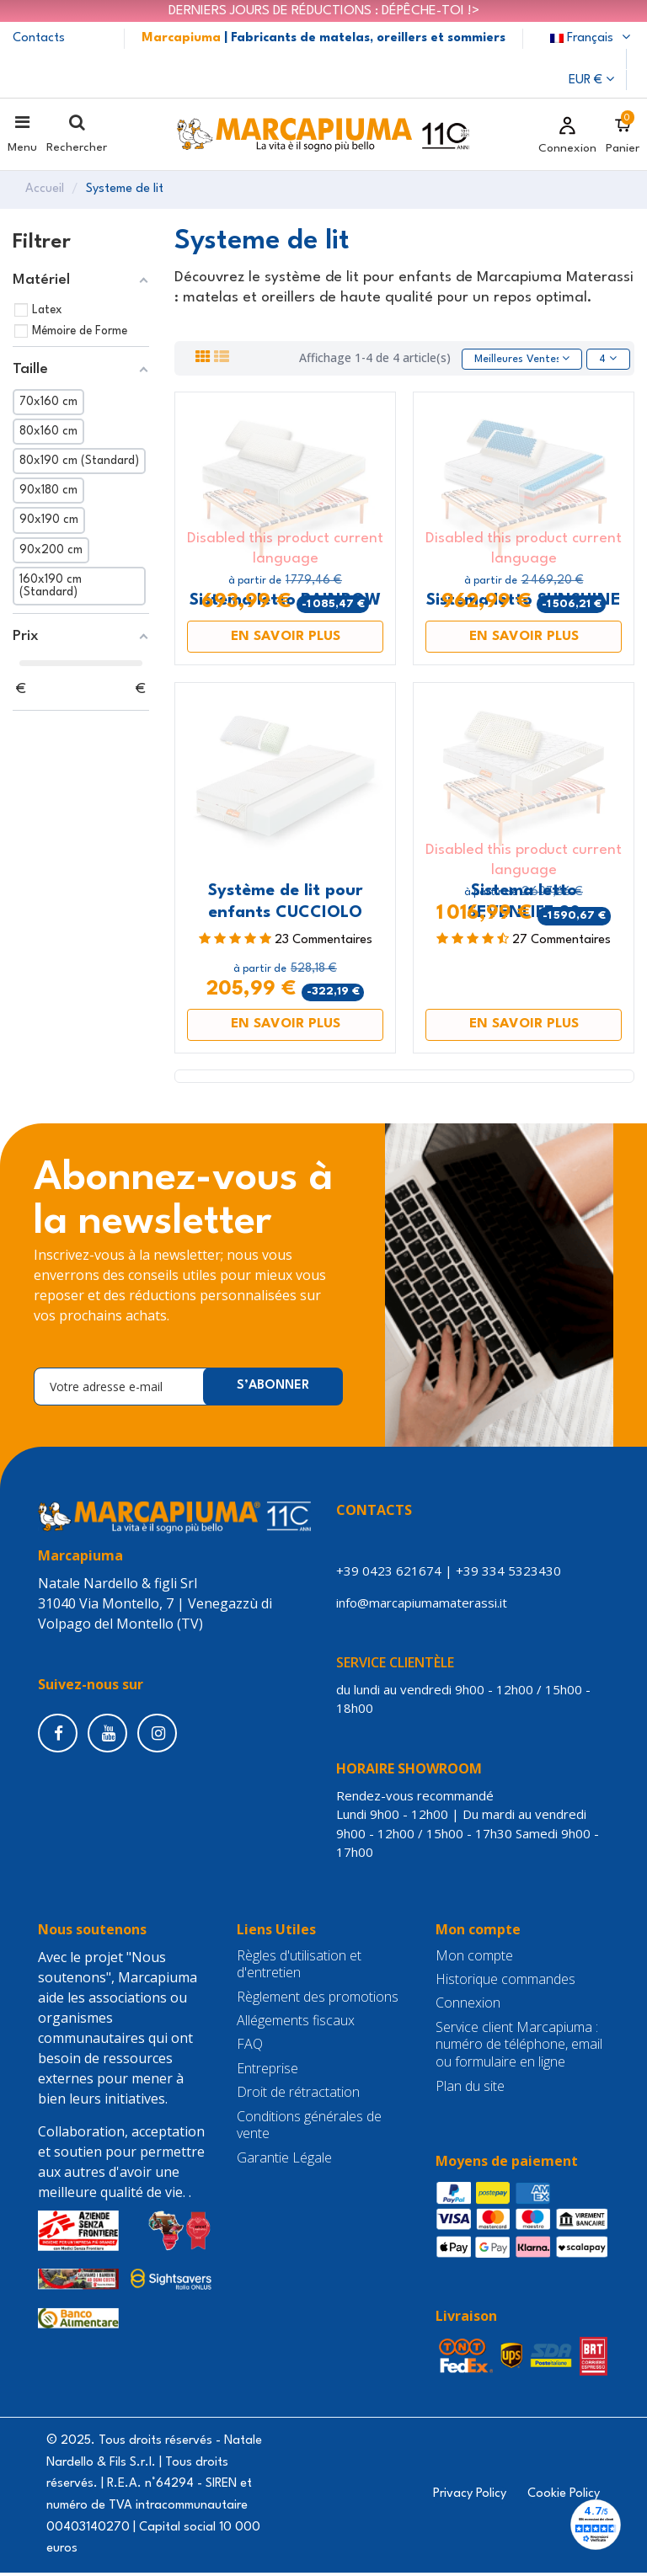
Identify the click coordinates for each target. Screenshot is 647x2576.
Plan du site (470, 2090)
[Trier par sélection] (517, 361)
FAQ (250, 2047)
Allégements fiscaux (296, 2024)
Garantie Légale (284, 2161)
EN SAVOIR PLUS (285, 640)
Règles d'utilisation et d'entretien (299, 1968)
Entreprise (267, 2072)
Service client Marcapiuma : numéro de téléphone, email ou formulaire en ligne (519, 2048)
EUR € (591, 80)
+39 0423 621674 (388, 1573)
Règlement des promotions (317, 2000)
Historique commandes (505, 1983)
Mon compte (474, 1959)
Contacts (39, 38)
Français (592, 38)
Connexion (468, 2006)
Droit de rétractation (298, 2095)
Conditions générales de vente (309, 2129)
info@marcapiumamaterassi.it (425, 1605)
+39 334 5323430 (508, 1573)
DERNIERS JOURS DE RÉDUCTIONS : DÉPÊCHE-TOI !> (323, 11)
